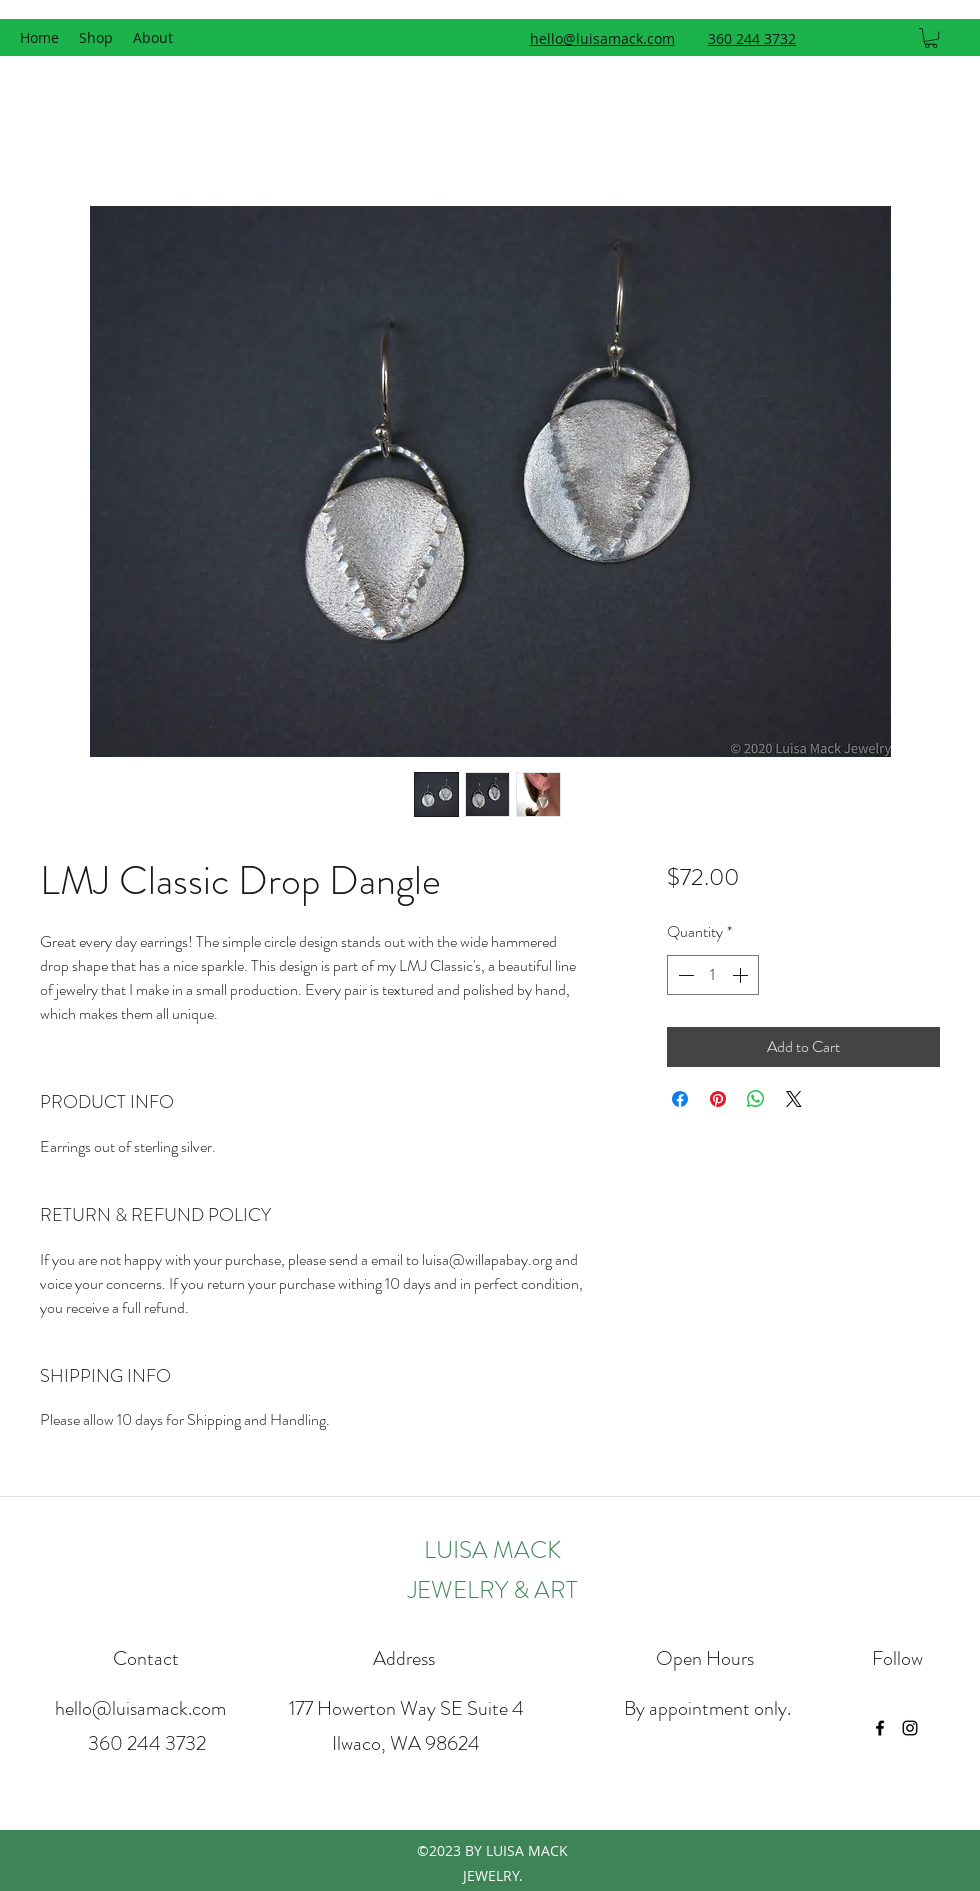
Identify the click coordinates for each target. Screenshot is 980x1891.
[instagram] (910, 1728)
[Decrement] (684, 975)
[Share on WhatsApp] (756, 1099)
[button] (931, 38)
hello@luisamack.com (140, 1708)
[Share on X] (794, 1099)
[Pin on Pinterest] (718, 1099)
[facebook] (880, 1728)
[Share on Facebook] (680, 1099)
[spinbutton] (713, 975)
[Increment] (742, 975)
